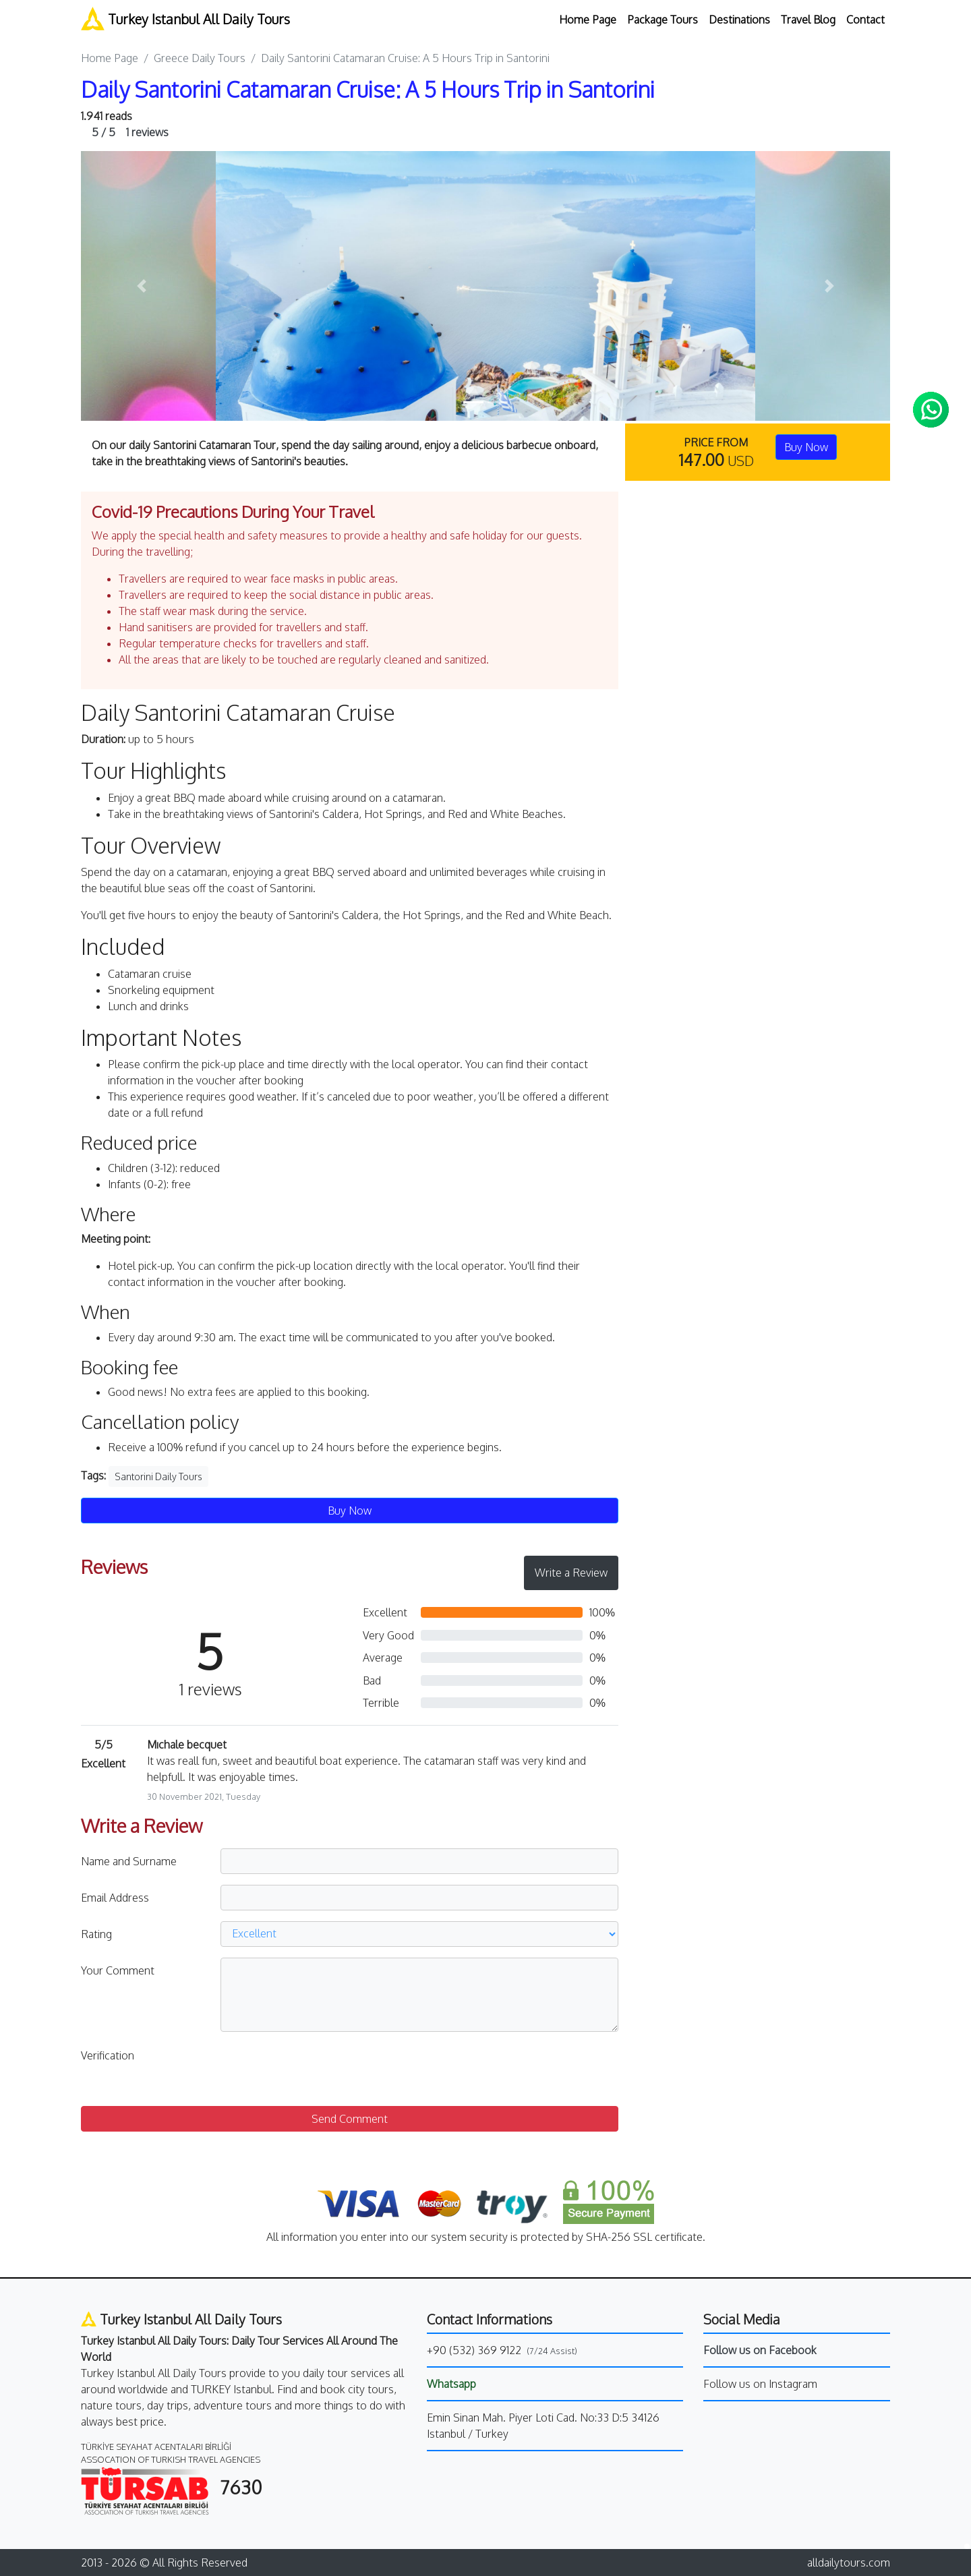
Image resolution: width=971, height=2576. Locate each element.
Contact (865, 19)
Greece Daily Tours (199, 58)
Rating (96, 1934)
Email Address (115, 1897)
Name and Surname (129, 1861)
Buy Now (806, 447)
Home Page (587, 19)
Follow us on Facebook (760, 2350)
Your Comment (117, 1970)
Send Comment (350, 2119)
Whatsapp (451, 2384)
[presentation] (322, 2069)
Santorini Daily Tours (158, 1476)
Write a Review (571, 1572)
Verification (107, 2055)
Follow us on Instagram (760, 2384)
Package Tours (662, 19)
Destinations (739, 19)
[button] (141, 286)
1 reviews (130, 132)
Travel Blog (808, 19)
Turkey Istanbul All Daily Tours (185, 18)
